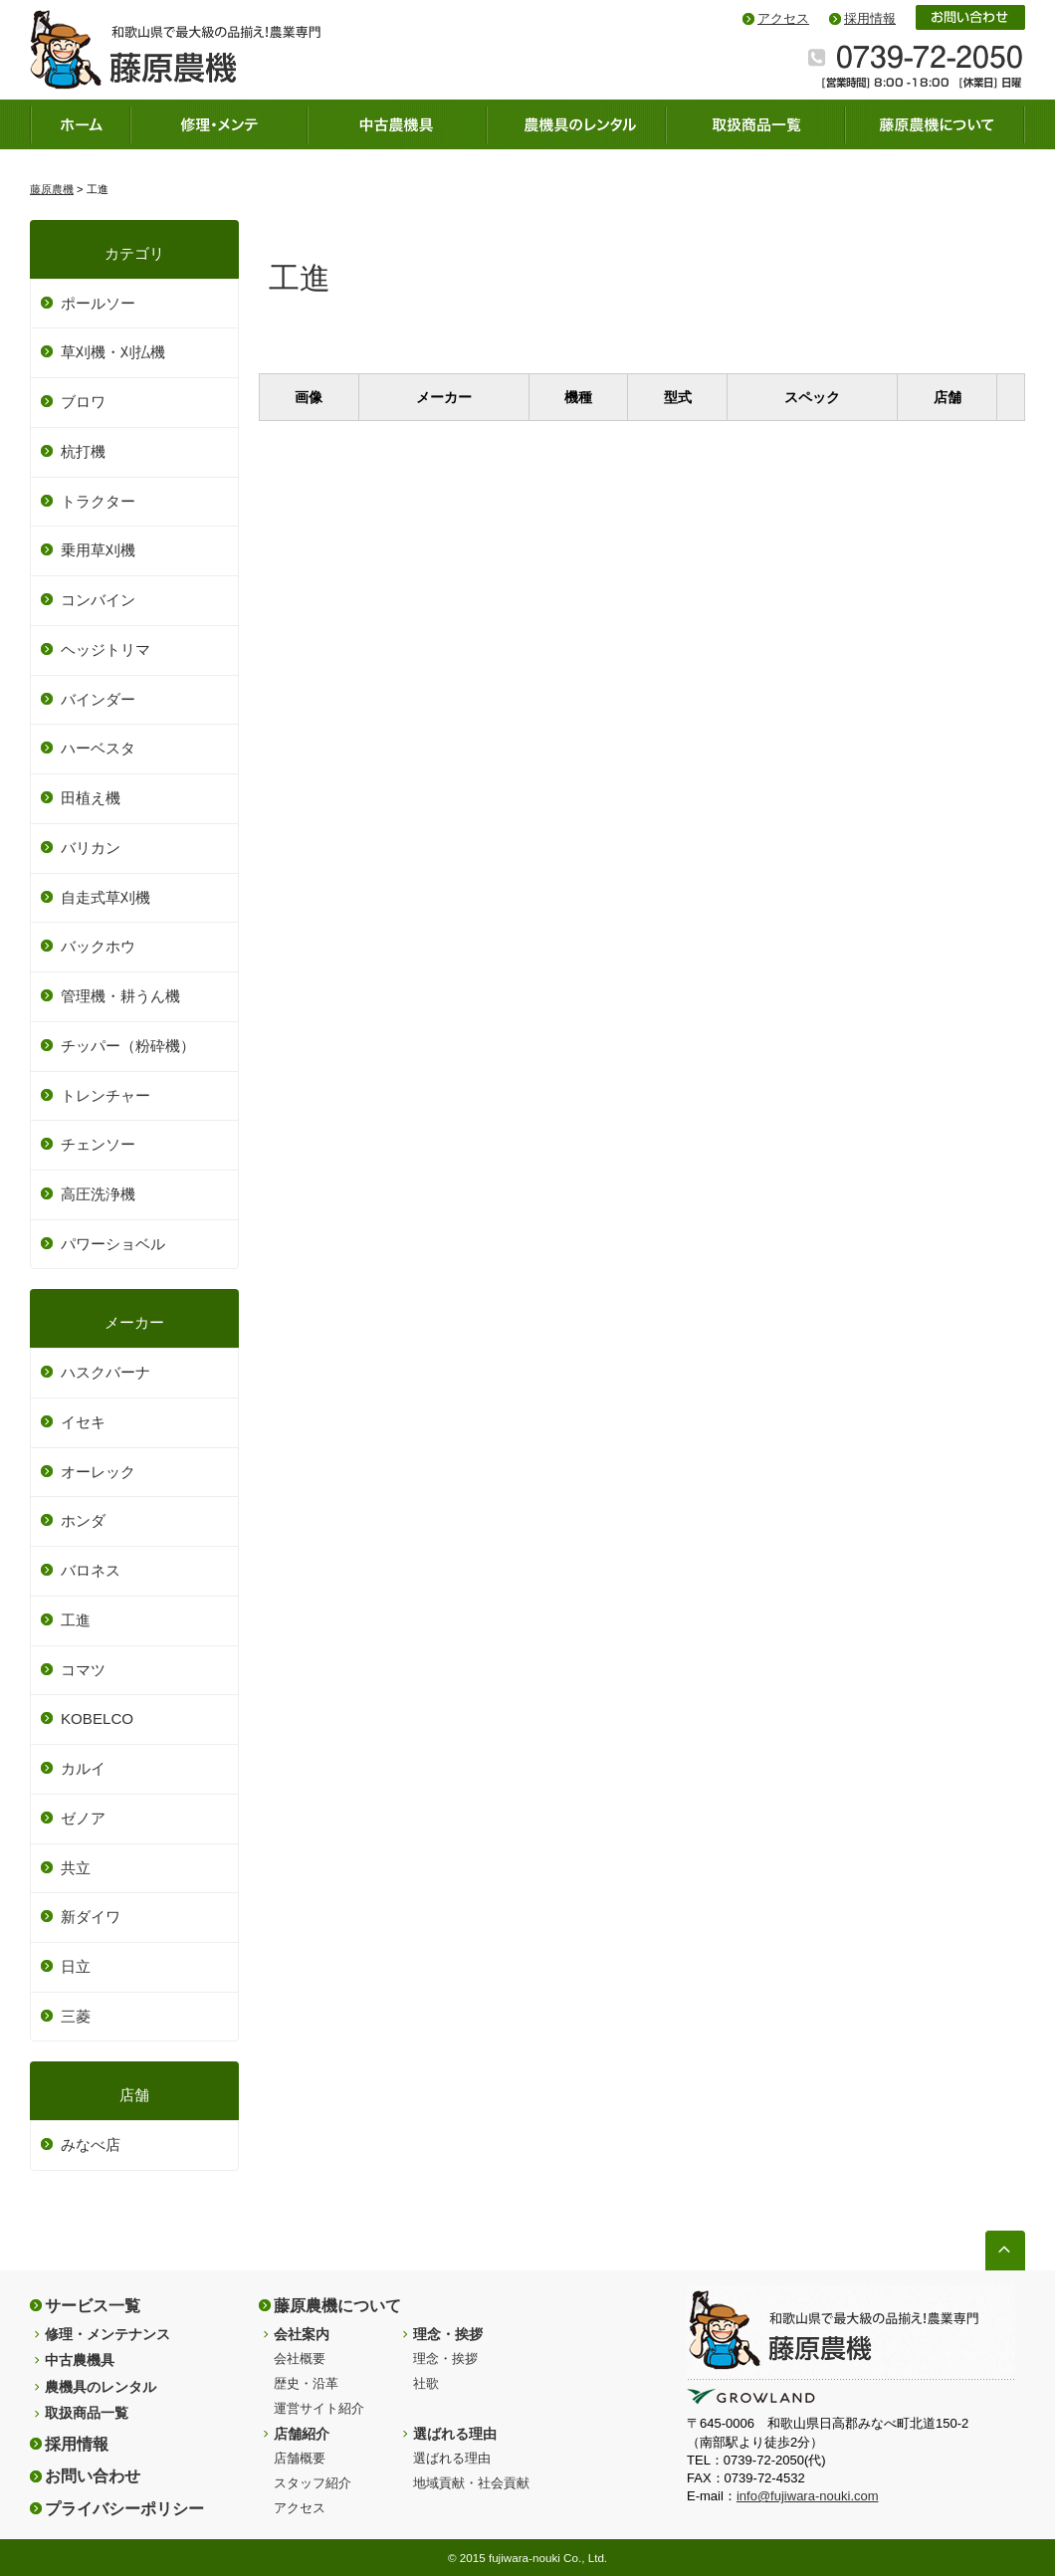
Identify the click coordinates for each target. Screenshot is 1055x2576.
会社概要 (299, 2358)
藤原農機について (337, 2305)
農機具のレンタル (100, 2387)
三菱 (76, 2016)
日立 (76, 1966)
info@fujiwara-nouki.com (808, 2495)
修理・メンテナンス (107, 2334)
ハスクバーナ (105, 1372)
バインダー (98, 699)
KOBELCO (97, 1718)
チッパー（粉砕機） (128, 1045)
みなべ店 (90, 2144)
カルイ (83, 1768)
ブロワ (83, 401)
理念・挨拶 (448, 2334)
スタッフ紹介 (312, 2482)
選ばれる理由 (455, 2434)
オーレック (98, 1471)
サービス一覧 (92, 2305)
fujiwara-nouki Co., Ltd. (548, 2557)
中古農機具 (79, 2360)
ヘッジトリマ (105, 649)
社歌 (426, 2383)
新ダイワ (90, 1916)
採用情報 (870, 18)
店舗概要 (299, 2458)
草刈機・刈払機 (113, 351)
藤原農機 (52, 189)
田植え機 (90, 797)
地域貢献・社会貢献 (471, 2482)
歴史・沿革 (306, 2383)
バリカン (90, 847)
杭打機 (83, 451)
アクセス (783, 18)
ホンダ (83, 1520)
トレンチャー (105, 1095)
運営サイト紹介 (319, 2408)
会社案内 (301, 2334)
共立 (76, 1867)
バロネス (90, 1570)
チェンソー (98, 1144)
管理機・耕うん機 (120, 995)
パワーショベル (113, 1243)
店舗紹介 (301, 2434)
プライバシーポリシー (124, 2508)
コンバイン (98, 599)
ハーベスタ (98, 748)
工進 (76, 1619)
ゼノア (83, 1818)
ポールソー (98, 303)
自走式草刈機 (105, 897)
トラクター (98, 501)
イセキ (83, 1421)
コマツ (83, 1669)
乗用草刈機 (98, 549)
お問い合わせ (92, 2475)
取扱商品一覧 (86, 2413)
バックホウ (98, 946)
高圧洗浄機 (98, 1193)
